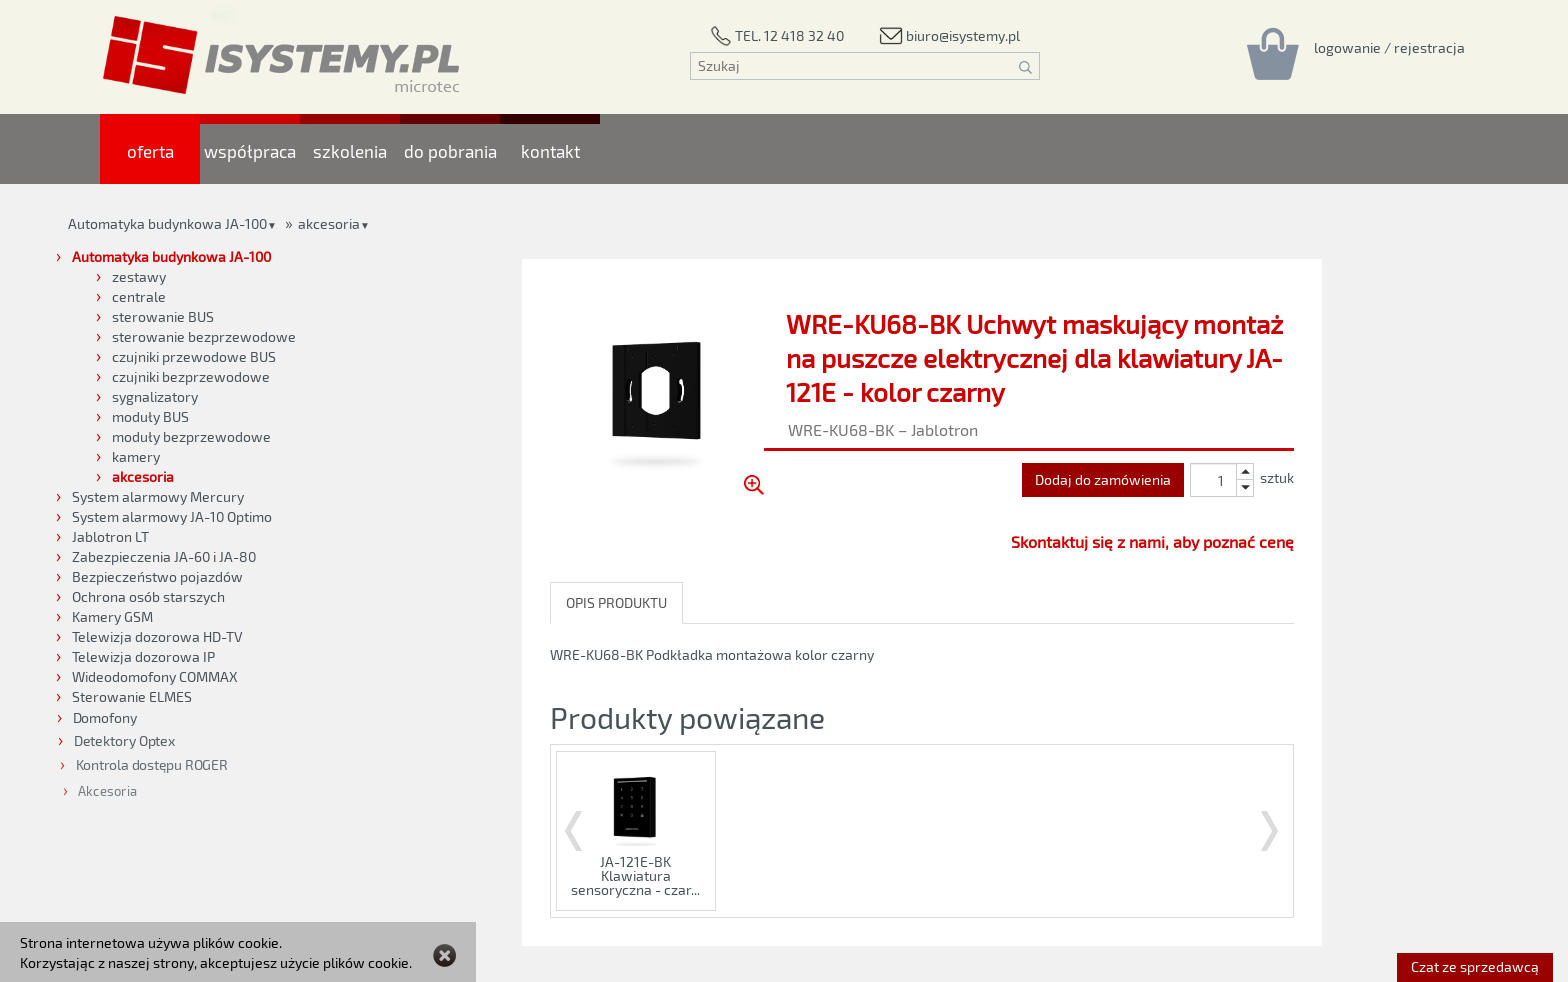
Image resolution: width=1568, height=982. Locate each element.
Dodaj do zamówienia (1103, 479)
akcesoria (329, 223)
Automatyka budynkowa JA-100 (167, 223)
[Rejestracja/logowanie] (1389, 47)
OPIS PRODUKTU (616, 602)
